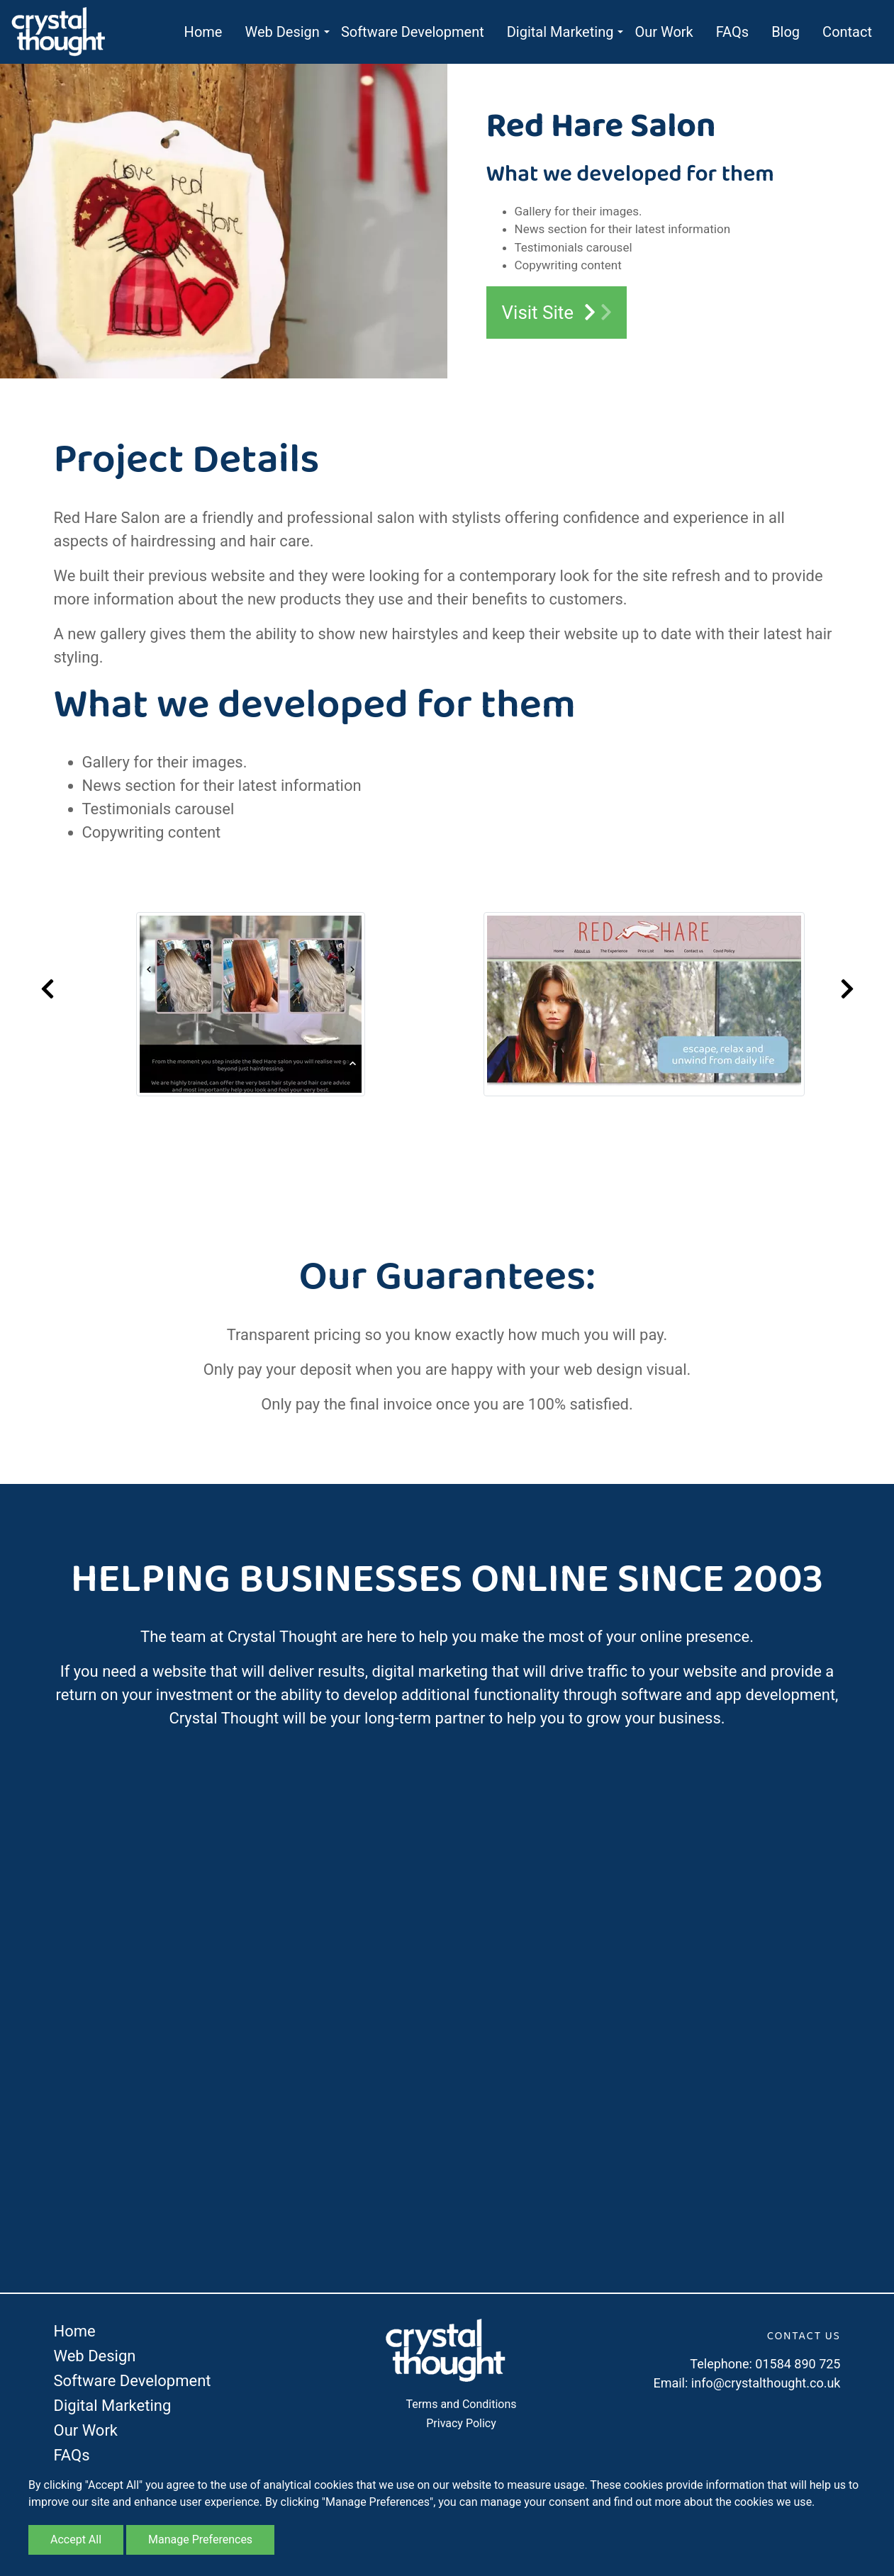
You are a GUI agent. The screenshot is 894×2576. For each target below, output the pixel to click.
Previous (47, 988)
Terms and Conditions (461, 2404)
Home (203, 31)
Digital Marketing (560, 31)
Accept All (75, 2539)
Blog (785, 31)
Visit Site (556, 312)
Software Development (412, 31)
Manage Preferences (200, 2539)
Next (847, 988)
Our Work (664, 31)
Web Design (282, 31)
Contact (847, 31)
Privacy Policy (461, 2423)
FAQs (732, 31)
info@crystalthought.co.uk (766, 2382)
